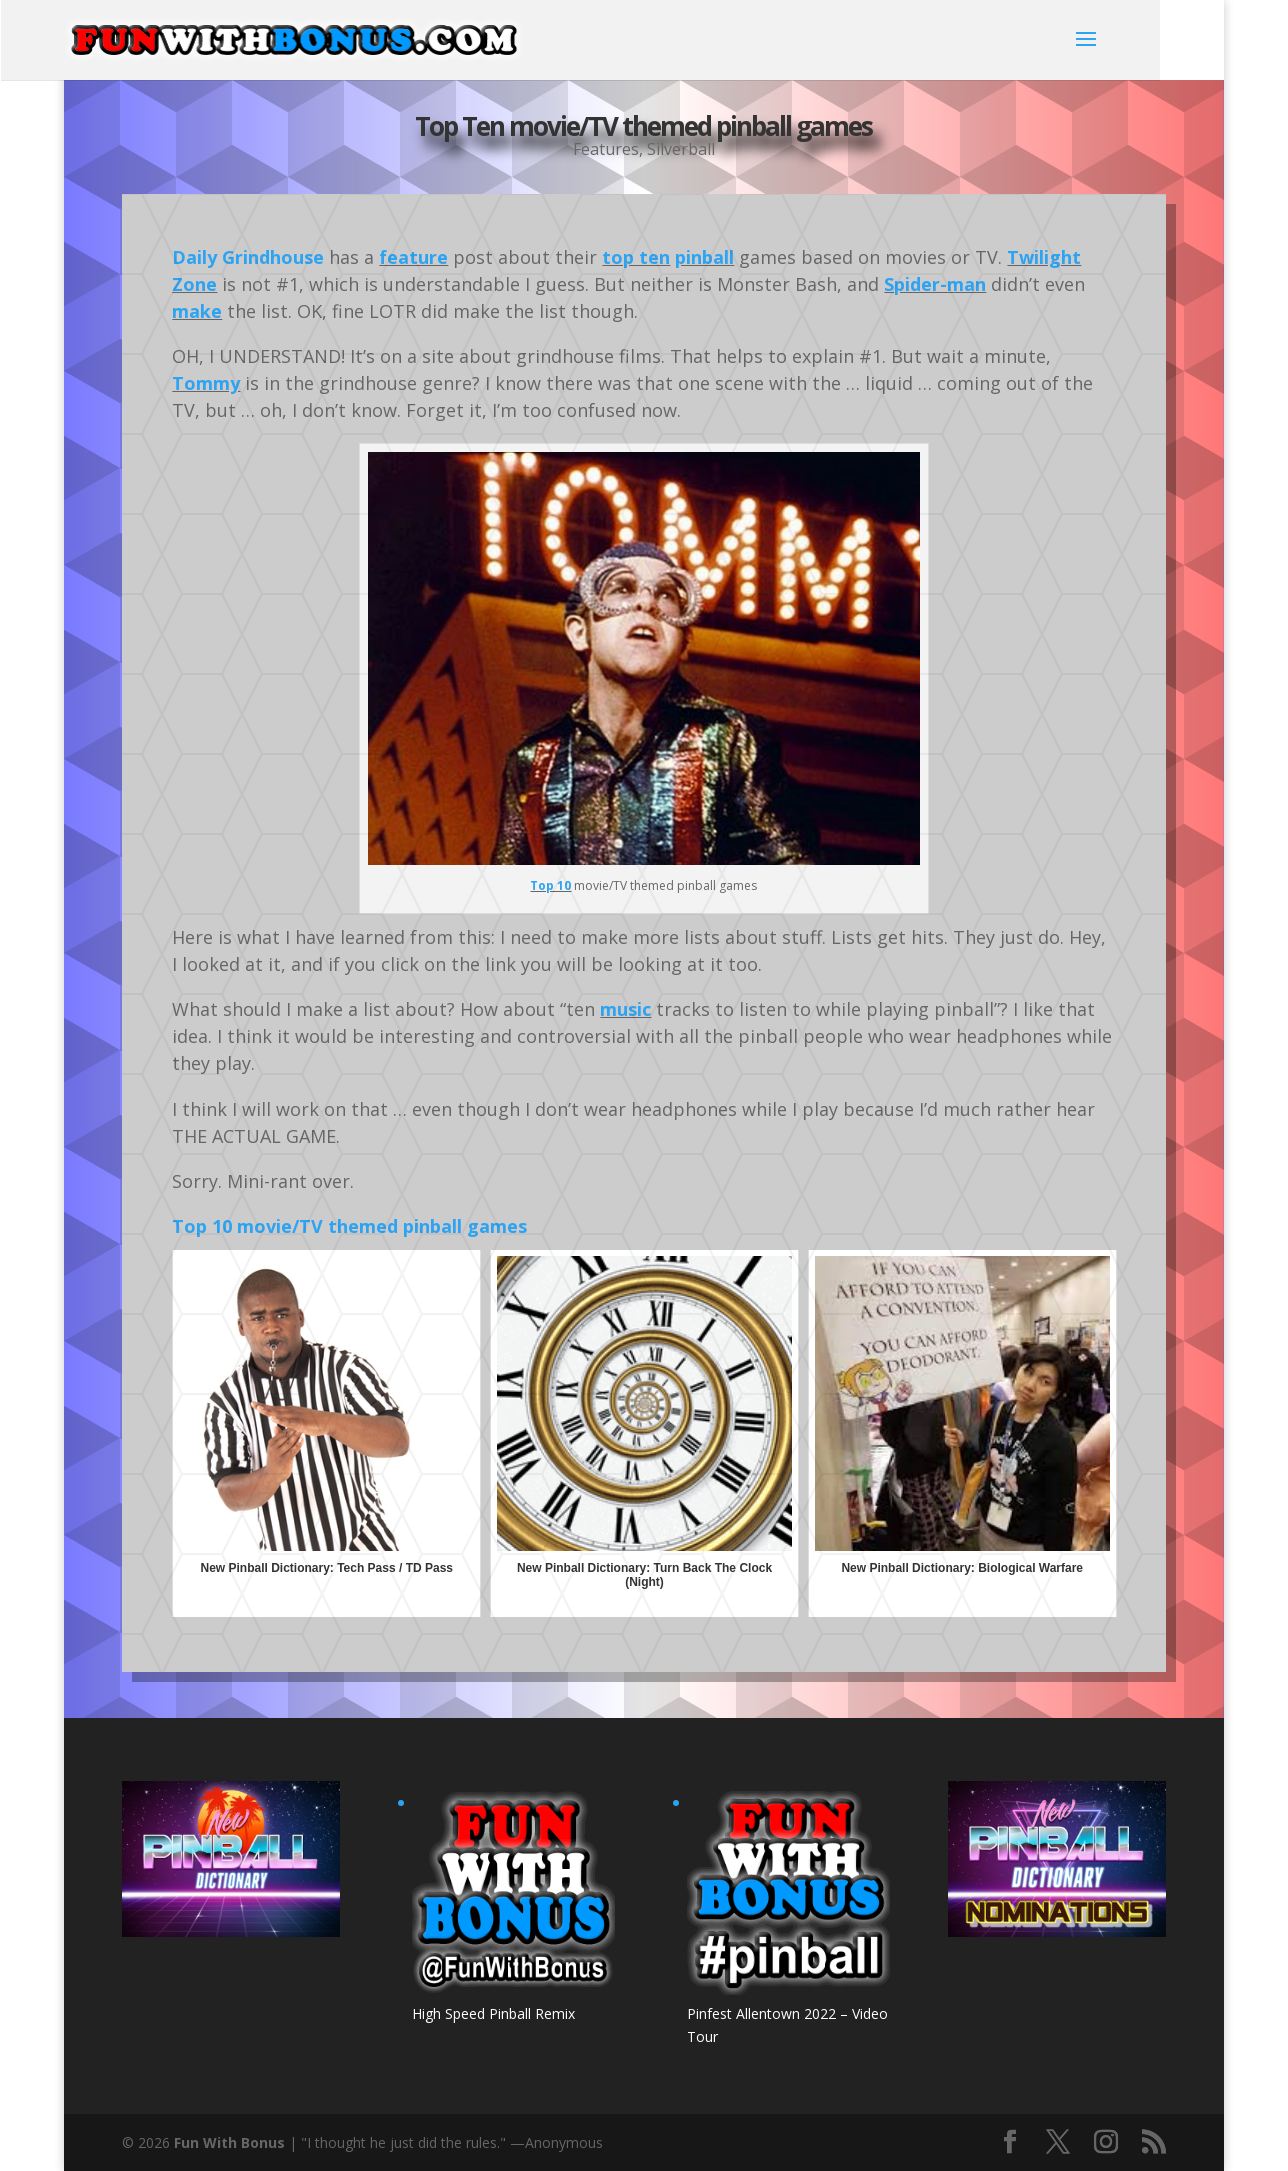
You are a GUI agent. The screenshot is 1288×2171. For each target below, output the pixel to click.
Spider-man (935, 284)
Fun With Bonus (229, 2142)
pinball (704, 257)
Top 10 (550, 885)
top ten (636, 257)
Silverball (681, 149)
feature (413, 257)
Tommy (206, 383)
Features (606, 149)
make (197, 311)
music (625, 1009)
